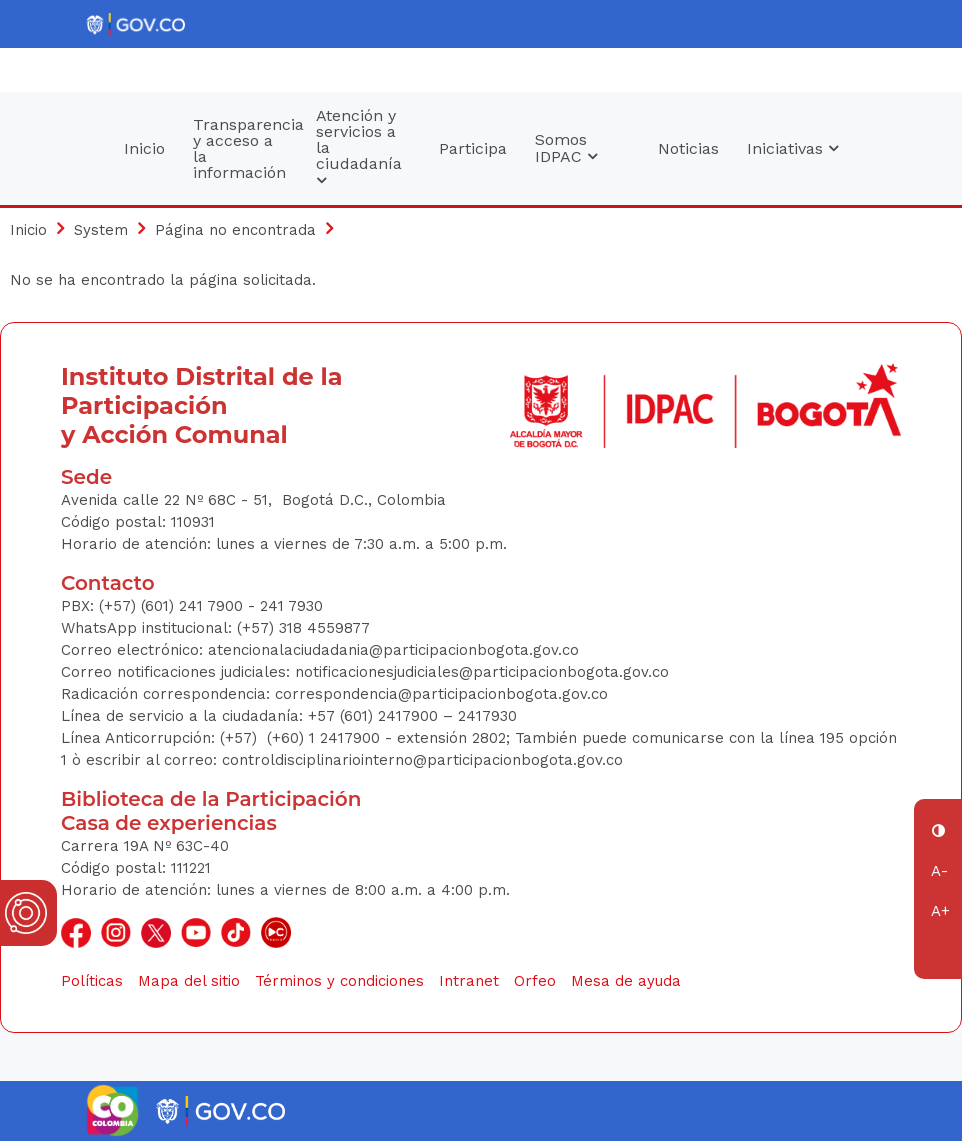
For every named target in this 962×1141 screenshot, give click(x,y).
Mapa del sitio (189, 981)
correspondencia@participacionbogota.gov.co (444, 694)
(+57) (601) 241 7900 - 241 (191, 606)
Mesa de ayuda (626, 981)
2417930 (487, 716)
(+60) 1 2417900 (326, 738)
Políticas (92, 981)
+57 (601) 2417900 (375, 716)
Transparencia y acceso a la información (247, 148)
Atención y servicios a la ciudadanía (359, 148)
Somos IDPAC (566, 148)
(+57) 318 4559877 (303, 628)
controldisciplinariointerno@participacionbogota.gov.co (422, 760)
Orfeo (535, 981)
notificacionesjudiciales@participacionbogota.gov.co (482, 672)
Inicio (144, 148)
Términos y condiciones (339, 981)
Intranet (469, 981)
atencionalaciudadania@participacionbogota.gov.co (396, 650)
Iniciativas (792, 148)
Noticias (688, 148)
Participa (473, 148)
